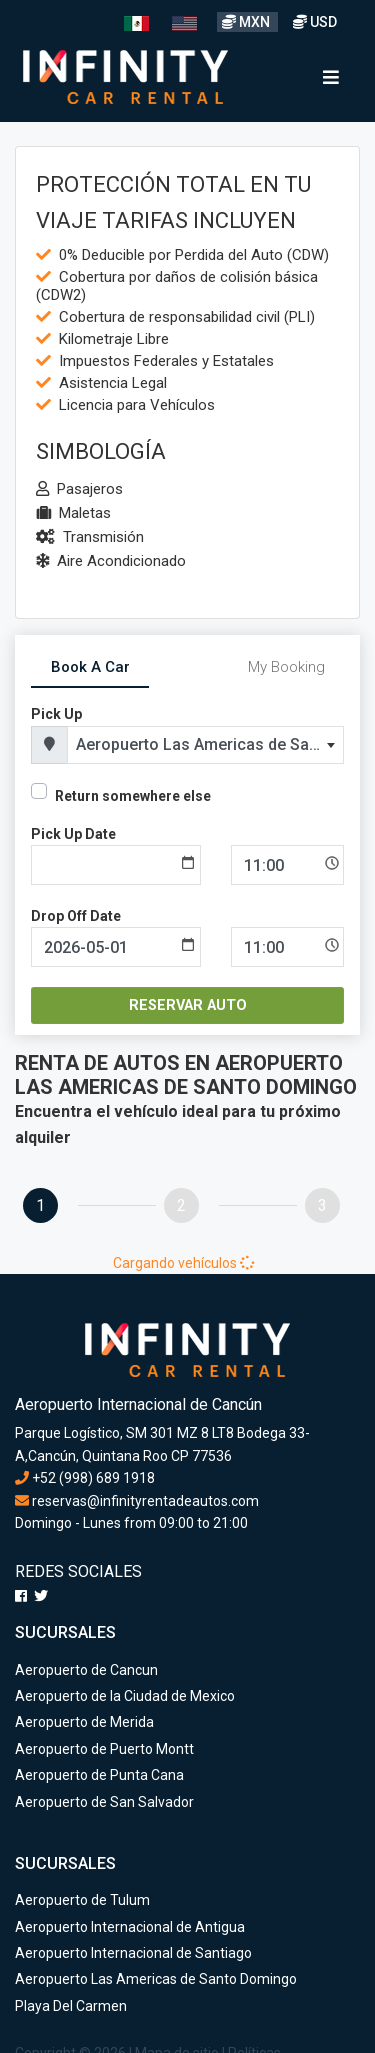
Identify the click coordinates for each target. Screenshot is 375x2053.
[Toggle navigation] (331, 77)
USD (315, 22)
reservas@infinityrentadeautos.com (137, 1501)
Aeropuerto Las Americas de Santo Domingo (156, 1979)
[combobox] (205, 745)
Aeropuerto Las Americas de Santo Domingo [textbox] (209, 744)
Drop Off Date (76, 916)
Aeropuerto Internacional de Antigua (130, 1927)
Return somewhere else (133, 796)
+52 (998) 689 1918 (85, 1478)
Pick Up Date (73, 834)
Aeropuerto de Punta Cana (99, 1775)
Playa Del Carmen (71, 2006)
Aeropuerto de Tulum (82, 1900)
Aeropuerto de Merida (84, 1722)
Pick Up (56, 714)
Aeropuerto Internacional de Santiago (133, 1953)
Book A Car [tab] (90, 667)
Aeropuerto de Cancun (86, 1670)
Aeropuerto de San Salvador (104, 1802)
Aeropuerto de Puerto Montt (104, 1749)
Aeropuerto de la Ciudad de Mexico (125, 1696)
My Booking (286, 667)
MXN (247, 22)
